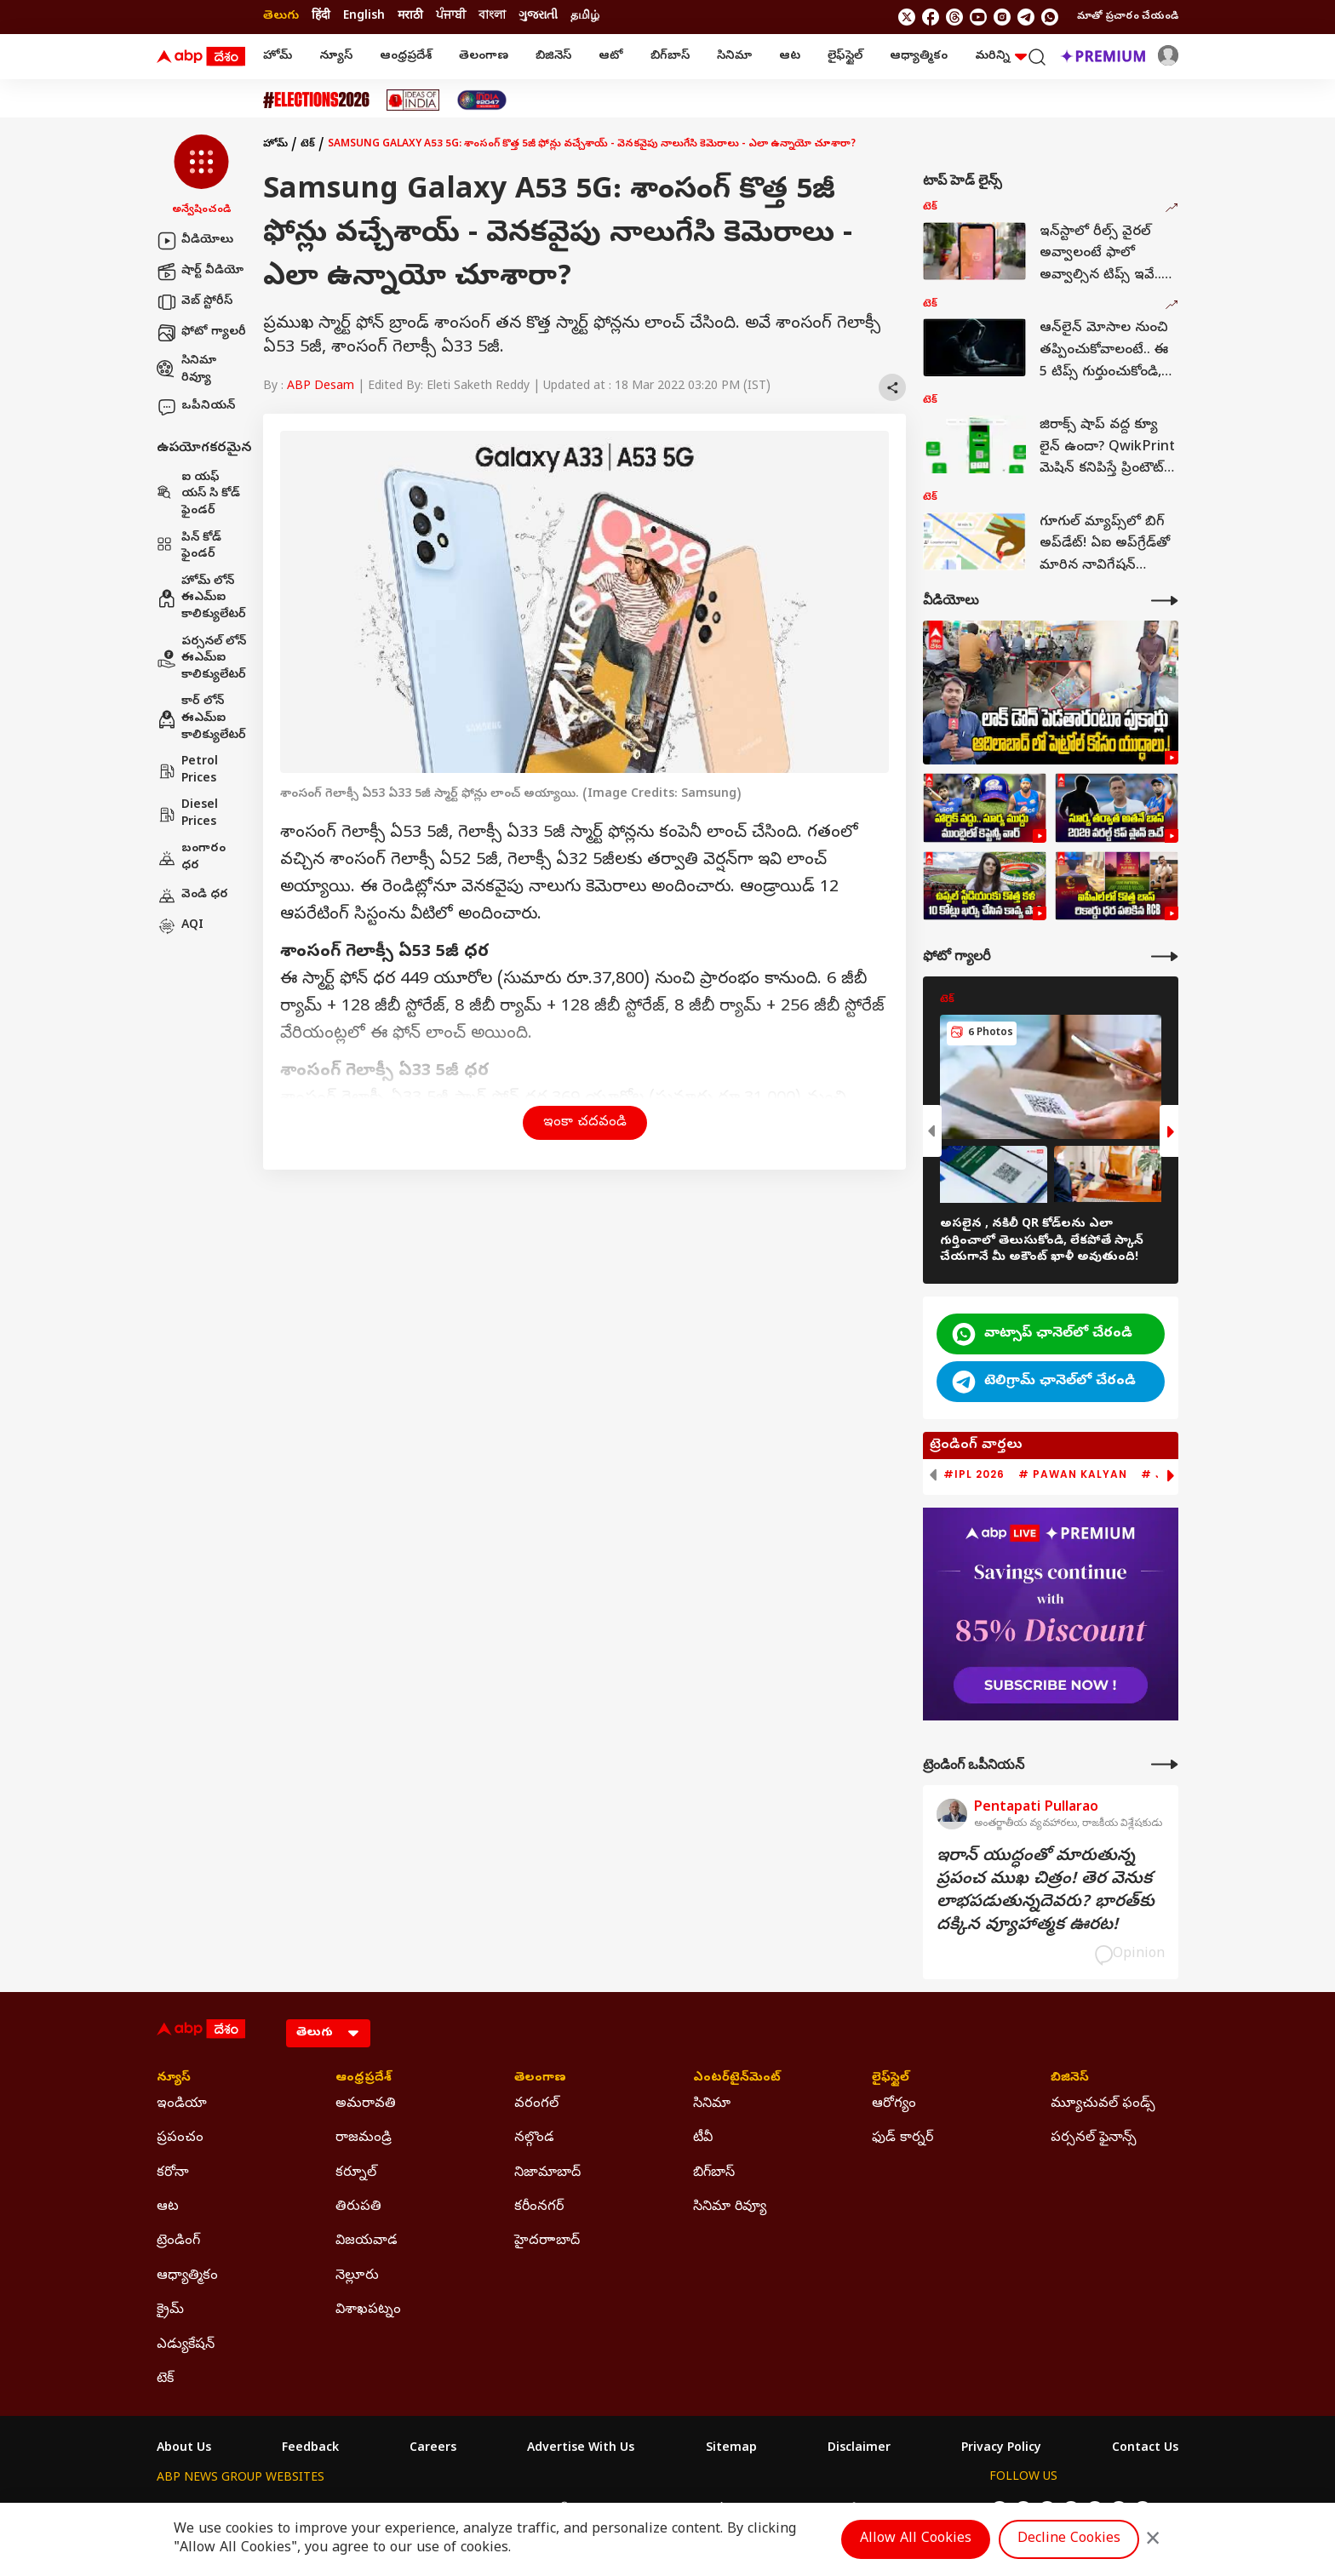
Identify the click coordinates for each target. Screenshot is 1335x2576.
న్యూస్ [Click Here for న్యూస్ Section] (174, 2079)
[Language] (328, 2033)
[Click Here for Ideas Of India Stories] (413, 100)
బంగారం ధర (191, 857)
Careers (433, 2449)
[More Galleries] (1164, 956)
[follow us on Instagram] (1002, 17)
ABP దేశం (846, 2510)
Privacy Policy (1001, 2449)
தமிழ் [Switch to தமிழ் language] (584, 17)
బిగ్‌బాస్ (670, 57)
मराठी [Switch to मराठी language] (410, 17)
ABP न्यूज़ (339, 2510)
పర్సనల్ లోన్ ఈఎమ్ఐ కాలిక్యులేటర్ (201, 659)
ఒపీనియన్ (196, 407)
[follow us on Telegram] (1026, 17)
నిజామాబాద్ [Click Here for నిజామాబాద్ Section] (547, 2173)
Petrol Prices (187, 770)
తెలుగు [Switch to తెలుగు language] (281, 17)
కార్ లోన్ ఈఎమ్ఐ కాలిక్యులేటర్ (201, 718)
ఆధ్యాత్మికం (919, 57)
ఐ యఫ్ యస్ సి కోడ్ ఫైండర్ (198, 494)
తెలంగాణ (483, 57)
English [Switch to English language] (364, 17)
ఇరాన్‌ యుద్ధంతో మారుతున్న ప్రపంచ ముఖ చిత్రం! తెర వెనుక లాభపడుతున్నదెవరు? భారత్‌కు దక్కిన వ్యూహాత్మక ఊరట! (1046, 1892)
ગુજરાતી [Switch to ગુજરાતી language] (538, 17)
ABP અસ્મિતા (554, 2510)
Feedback (310, 2449)
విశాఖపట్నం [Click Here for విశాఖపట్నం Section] (368, 2310)
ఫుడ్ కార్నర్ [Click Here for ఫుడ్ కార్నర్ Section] (902, 2138)
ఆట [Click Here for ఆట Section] (168, 2207)
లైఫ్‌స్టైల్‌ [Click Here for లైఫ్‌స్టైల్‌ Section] (890, 2079)
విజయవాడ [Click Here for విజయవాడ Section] (366, 2241)
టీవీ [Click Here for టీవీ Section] (703, 2138)
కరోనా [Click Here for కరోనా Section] (173, 2173)
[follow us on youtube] (978, 17)
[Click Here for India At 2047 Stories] (481, 100)
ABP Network (194, 2510)
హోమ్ (277, 57)
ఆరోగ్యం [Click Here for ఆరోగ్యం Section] (894, 2104)
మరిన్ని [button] (1001, 57)
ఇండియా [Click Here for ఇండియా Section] (182, 2104)
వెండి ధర (192, 895)
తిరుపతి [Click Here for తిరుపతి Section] (358, 2207)
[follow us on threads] (954, 17)
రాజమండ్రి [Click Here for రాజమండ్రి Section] (363, 2138)
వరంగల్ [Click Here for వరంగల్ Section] (536, 2104)
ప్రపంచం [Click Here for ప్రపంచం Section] (180, 2138)
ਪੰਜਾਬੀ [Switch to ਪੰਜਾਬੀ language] (451, 17)
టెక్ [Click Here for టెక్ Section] (165, 2379)
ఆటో (611, 57)
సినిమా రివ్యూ (186, 369)
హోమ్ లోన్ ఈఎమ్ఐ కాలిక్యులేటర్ (201, 598)
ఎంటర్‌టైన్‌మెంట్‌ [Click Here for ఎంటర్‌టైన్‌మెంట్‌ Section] (737, 2079)
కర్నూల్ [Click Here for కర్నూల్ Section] (355, 2173)
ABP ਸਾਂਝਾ (710, 2510)
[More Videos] (1164, 600)
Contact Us (1145, 2449)
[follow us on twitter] (907, 17)
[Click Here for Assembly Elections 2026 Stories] (316, 100)
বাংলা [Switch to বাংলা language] (492, 17)
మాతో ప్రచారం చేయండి (1127, 17)
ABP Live (274, 2510)
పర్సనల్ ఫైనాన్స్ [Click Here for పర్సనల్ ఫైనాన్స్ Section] (1094, 2138)
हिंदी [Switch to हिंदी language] (321, 17)
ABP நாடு (778, 2510)
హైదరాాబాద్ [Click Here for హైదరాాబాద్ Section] (547, 2241)
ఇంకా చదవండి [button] (585, 1122)
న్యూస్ (335, 57)
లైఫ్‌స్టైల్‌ (845, 57)
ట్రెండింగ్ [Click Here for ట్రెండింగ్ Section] (178, 2241)
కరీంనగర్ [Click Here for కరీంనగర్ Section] (539, 2207)
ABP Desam (320, 387)
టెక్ (308, 145)
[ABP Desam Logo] (201, 57)
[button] (201, 176)
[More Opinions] (1164, 1764)
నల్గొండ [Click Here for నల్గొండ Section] (534, 2138)
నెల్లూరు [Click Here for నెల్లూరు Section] (357, 2276)
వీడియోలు (195, 241)
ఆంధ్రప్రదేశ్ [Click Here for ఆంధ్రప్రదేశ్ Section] (363, 2079)
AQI (180, 926)
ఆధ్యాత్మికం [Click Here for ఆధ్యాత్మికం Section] (187, 2276)
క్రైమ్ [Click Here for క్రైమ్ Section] (170, 2310)
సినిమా (734, 57)
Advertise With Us (580, 2449)
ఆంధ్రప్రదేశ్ (406, 57)
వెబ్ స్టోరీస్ (194, 302)
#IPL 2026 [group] (974, 1474)
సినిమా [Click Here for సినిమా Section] (712, 2104)
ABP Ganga (636, 2510)
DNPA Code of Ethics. (355, 2543)
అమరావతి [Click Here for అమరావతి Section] (365, 2104)
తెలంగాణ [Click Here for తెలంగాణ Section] (540, 2079)
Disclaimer (859, 2449)
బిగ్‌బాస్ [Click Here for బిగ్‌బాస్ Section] (714, 2173)
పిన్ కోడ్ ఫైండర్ (189, 547)
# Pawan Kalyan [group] (1072, 1474)
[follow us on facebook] (930, 17)
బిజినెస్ (553, 57)
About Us (184, 2449)
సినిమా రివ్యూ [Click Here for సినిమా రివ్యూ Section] (729, 2207)
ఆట (789, 57)
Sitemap (731, 2449)
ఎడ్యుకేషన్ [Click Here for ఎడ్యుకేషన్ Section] (186, 2345)
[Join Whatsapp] (1050, 17)
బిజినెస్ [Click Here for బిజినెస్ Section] (1070, 2079)
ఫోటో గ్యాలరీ (201, 333)
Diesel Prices (187, 814)
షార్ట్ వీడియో (200, 271)
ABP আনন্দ (407, 2510)
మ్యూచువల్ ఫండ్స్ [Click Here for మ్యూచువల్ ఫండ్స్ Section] (1103, 2104)
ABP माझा (478, 2510)
